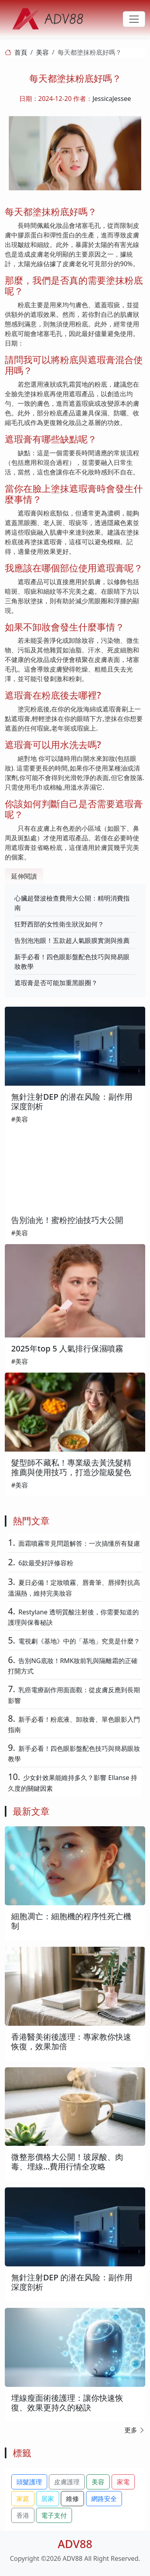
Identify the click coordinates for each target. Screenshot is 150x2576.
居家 (47, 2498)
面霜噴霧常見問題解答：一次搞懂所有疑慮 (79, 1543)
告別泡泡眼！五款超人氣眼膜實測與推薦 (72, 940)
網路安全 (104, 2498)
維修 (72, 2498)
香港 (22, 2515)
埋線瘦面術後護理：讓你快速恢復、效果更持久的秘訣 (67, 2402)
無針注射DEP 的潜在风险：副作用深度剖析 (71, 1101)
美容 (42, 52)
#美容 (19, 1119)
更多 (134, 2430)
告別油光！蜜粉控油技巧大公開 (67, 1220)
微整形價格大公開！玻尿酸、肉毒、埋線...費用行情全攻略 (67, 2161)
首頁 (20, 52)
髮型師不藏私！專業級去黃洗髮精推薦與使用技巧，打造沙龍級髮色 (71, 1467)
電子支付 (54, 2515)
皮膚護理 (67, 2481)
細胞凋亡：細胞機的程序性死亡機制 (71, 1921)
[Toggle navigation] (134, 19)
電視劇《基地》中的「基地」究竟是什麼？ (79, 1641)
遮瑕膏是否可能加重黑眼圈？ (56, 982)
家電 (123, 2481)
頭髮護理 (29, 2481)
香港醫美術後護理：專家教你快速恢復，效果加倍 (71, 2041)
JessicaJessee (111, 98)
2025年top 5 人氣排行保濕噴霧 (67, 1348)
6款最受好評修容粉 (45, 1563)
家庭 (22, 2498)
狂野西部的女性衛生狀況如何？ (59, 924)
